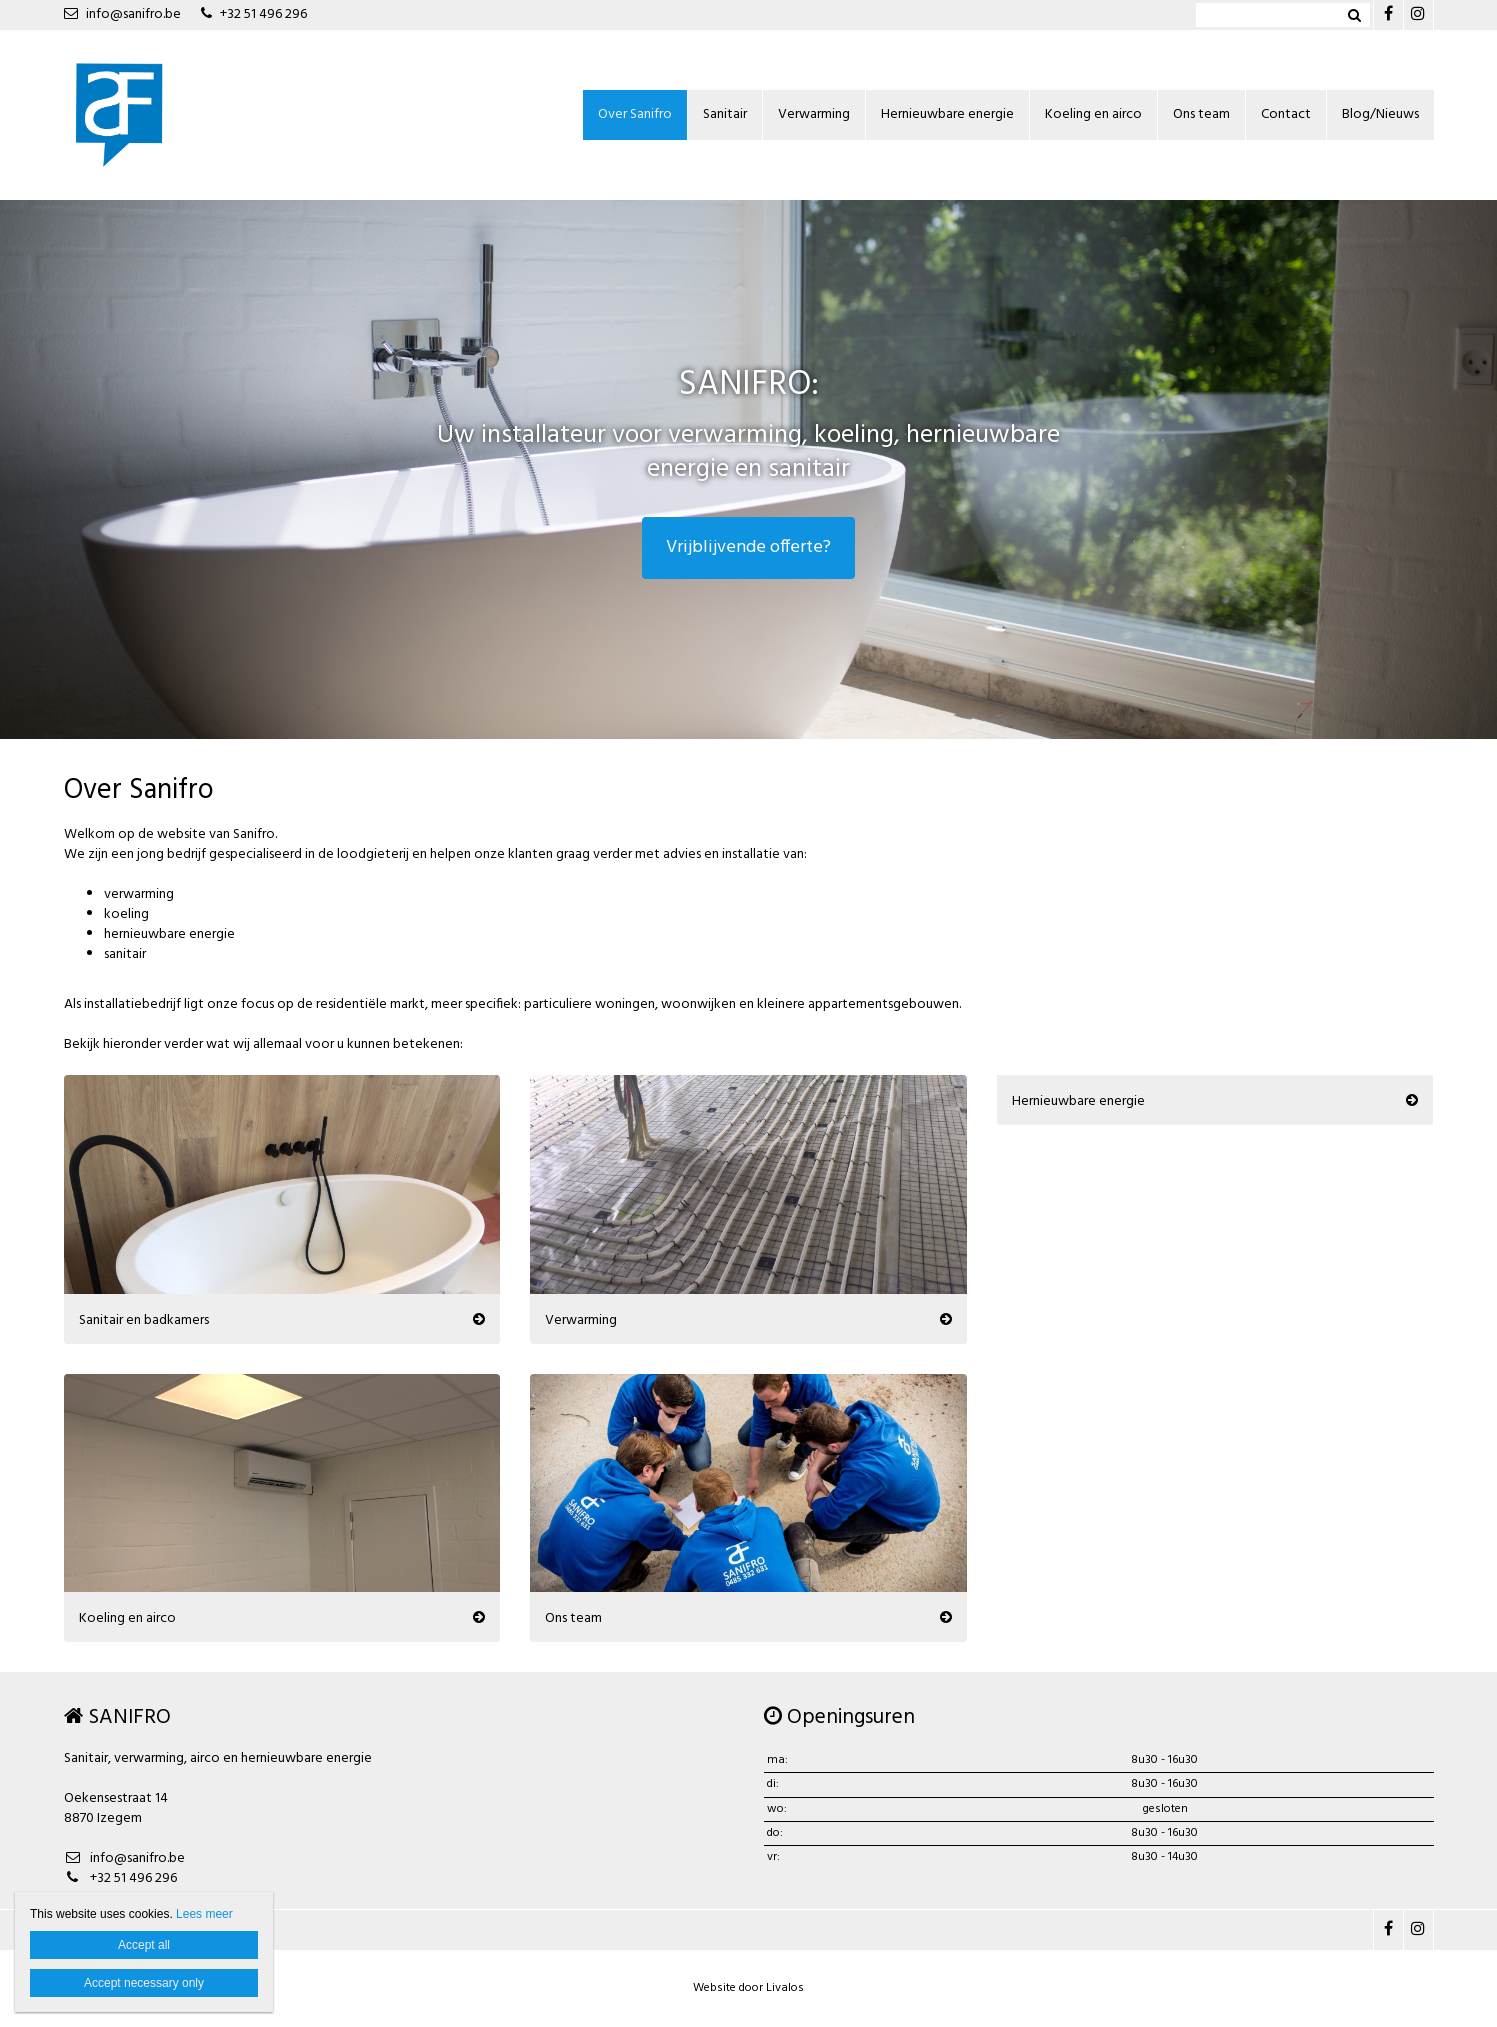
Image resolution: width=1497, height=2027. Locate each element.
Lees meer (204, 1914)
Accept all (144, 1945)
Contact (1286, 114)
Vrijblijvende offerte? (748, 547)
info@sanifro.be (122, 14)
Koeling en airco (1093, 114)
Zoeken (1355, 15)
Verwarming (814, 114)
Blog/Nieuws (1380, 114)
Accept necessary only (144, 1983)
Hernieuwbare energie (947, 114)
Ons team (1201, 114)
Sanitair (725, 114)
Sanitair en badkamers (144, 1318)
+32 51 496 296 (254, 14)
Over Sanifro (635, 114)
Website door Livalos (748, 1988)
